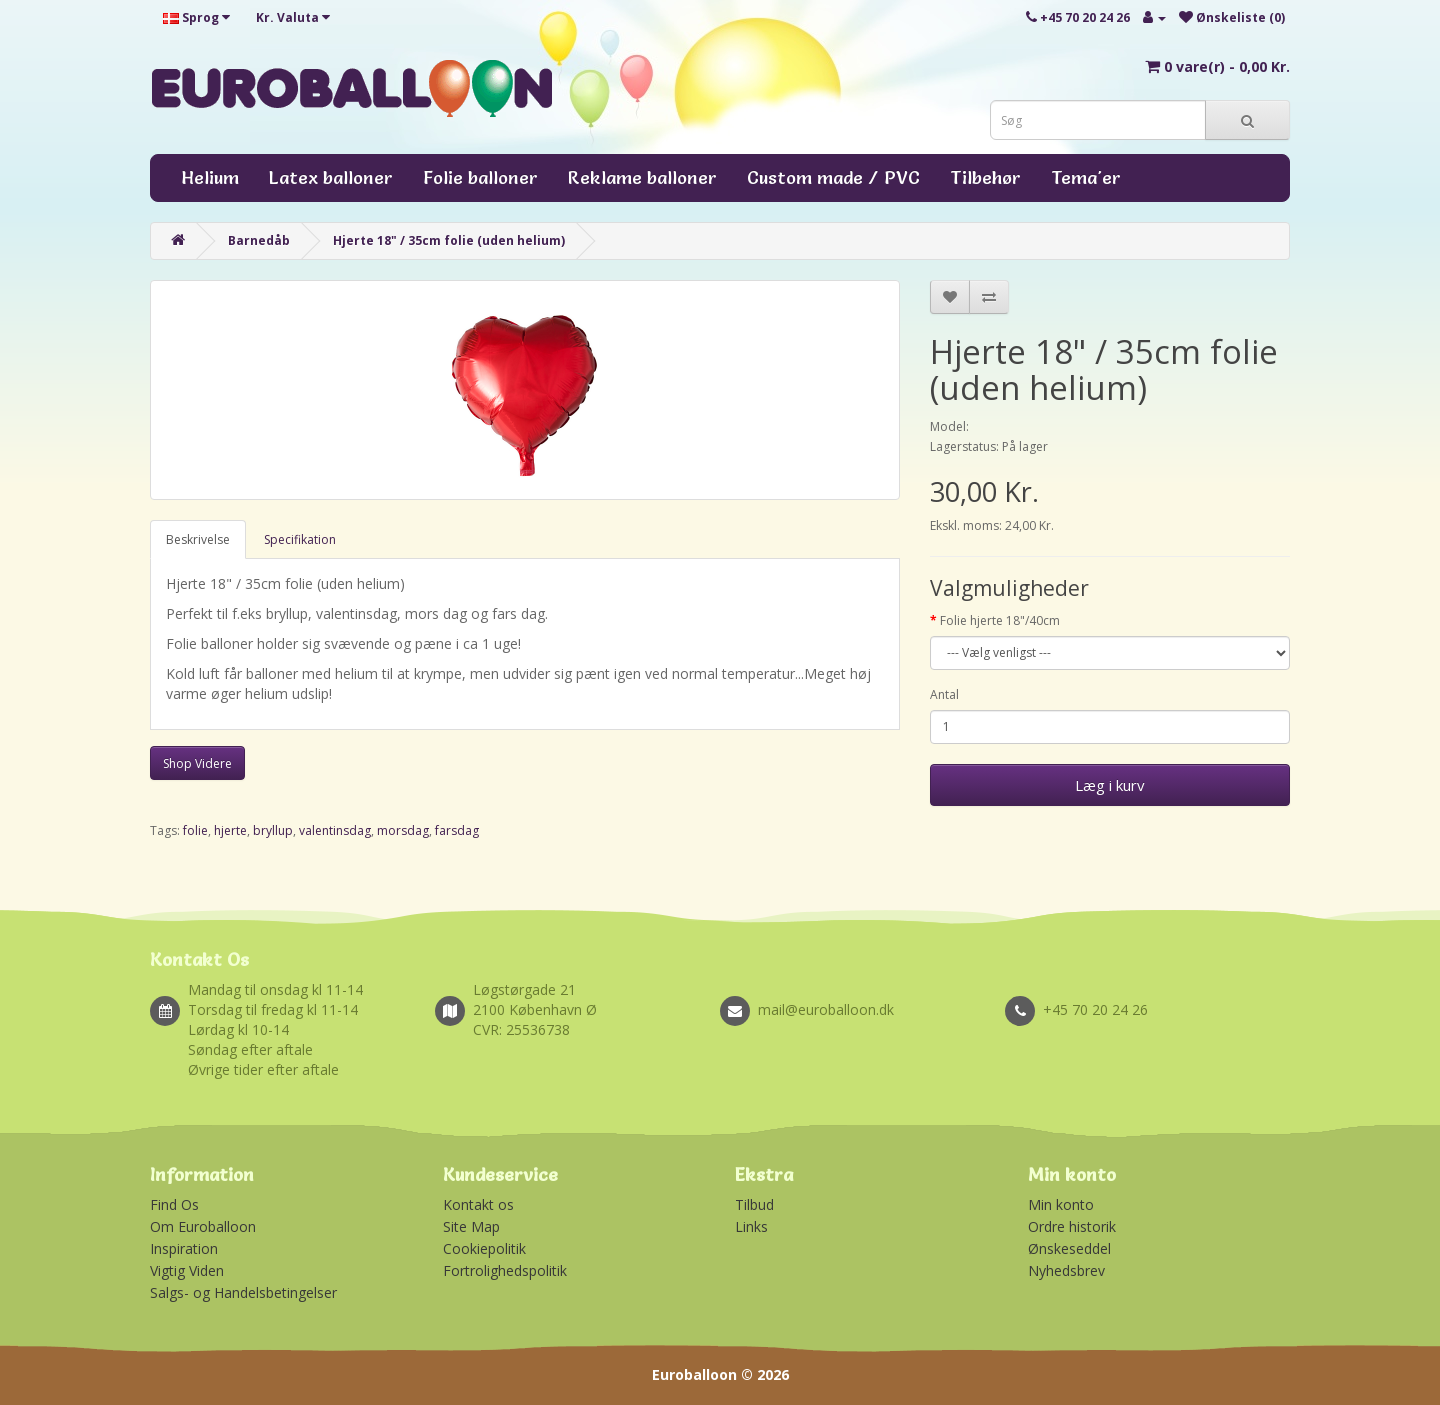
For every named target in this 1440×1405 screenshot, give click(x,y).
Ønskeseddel (1069, 1248)
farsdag (457, 830)
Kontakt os (478, 1204)
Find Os (174, 1204)
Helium (210, 177)
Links (751, 1226)
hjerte (230, 830)
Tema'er (1086, 177)
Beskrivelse (198, 539)
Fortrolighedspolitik (505, 1270)
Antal (944, 694)
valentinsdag (335, 830)
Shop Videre (197, 763)
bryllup (273, 830)
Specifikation (300, 539)
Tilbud (754, 1204)
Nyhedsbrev (1066, 1270)
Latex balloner (331, 177)
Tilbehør (985, 177)
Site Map (471, 1226)
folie (195, 830)
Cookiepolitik (484, 1248)
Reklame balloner (642, 177)
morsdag (403, 830)
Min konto (1061, 1204)
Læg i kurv (1110, 785)
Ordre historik (1072, 1226)
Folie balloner (480, 177)
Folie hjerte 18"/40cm (1000, 620)
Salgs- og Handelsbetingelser (243, 1292)
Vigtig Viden (187, 1270)
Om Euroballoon (203, 1226)
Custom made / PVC (833, 177)
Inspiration (184, 1248)
